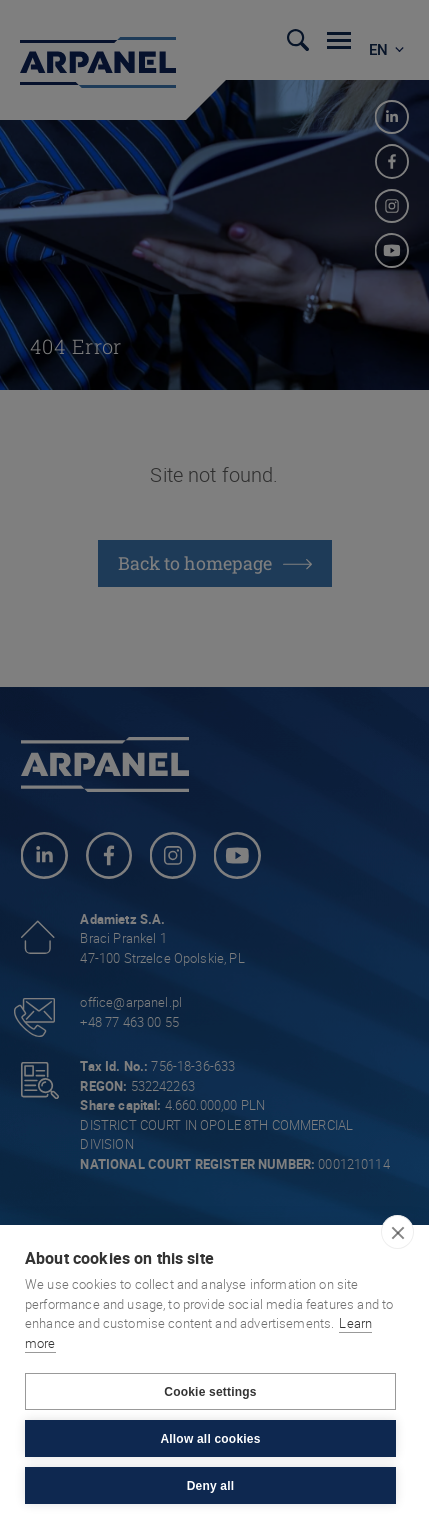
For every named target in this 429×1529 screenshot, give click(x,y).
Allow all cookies (210, 1439)
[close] (397, 1232)
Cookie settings (210, 1392)
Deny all (211, 1486)
